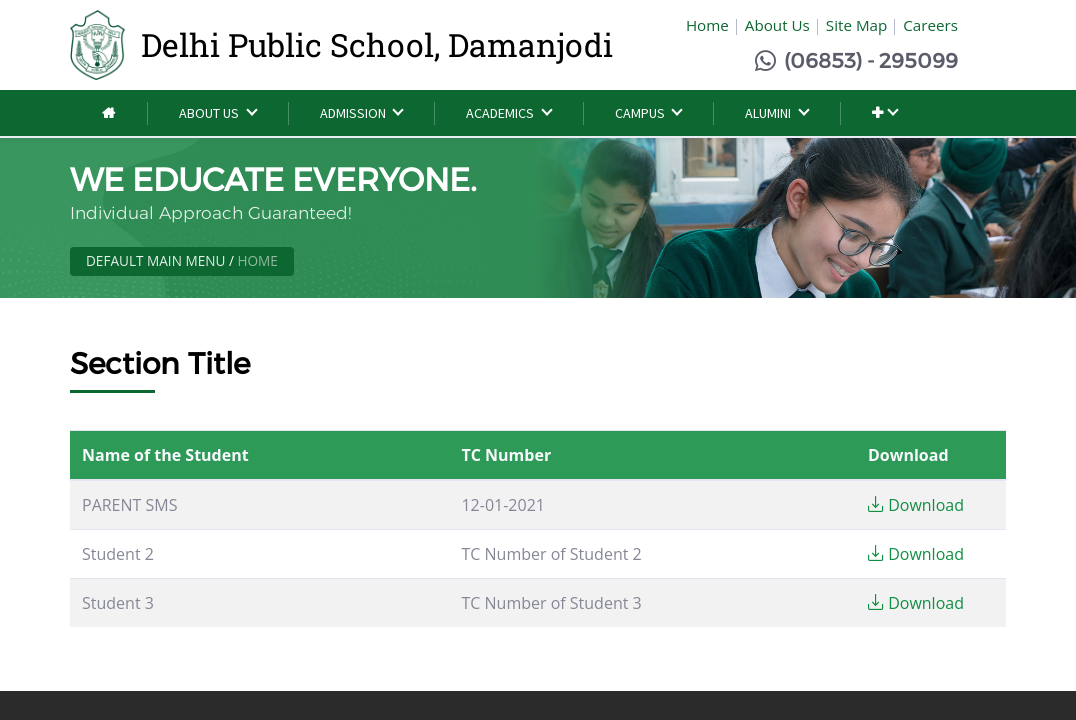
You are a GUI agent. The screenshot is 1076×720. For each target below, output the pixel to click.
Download (916, 505)
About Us (777, 25)
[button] (884, 113)
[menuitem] (108, 113)
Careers (930, 25)
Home (707, 25)
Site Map (856, 25)
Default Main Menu (155, 260)
